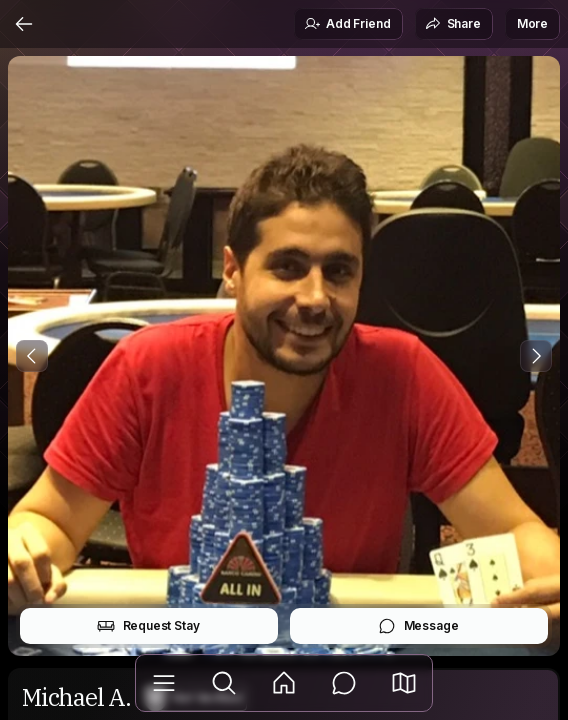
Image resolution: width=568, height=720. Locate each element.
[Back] (24, 24)
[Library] (164, 683)
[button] (404, 683)
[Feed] (284, 683)
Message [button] (418, 626)
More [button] (532, 23)
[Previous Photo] (32, 356)
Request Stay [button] (148, 626)
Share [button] (453, 24)
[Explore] (224, 683)
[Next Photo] (536, 356)
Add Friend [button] (347, 24)
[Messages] (344, 683)
